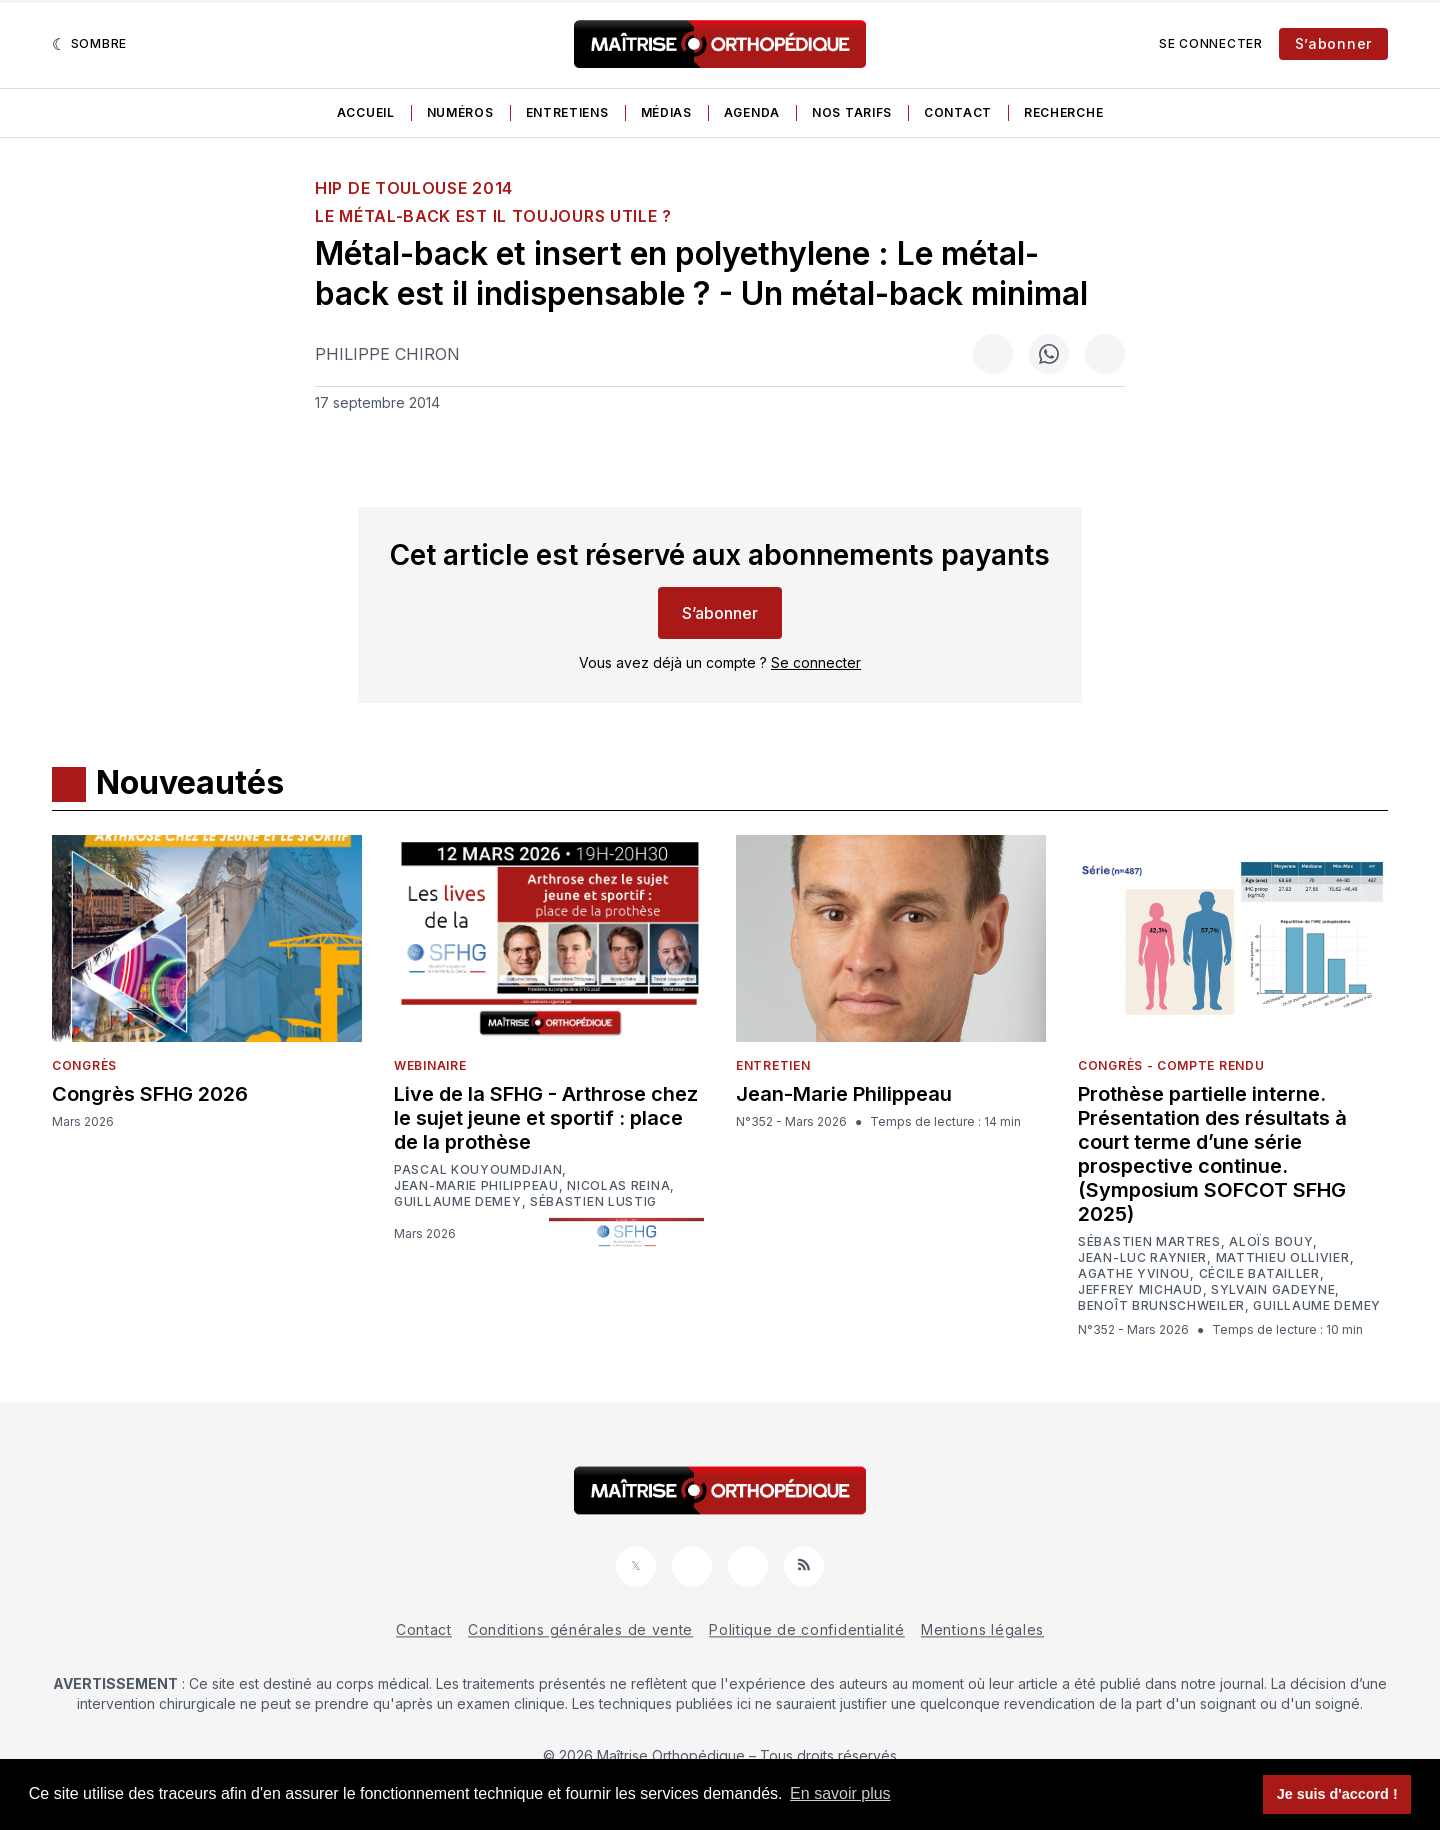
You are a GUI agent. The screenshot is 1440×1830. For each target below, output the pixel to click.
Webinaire (430, 1065)
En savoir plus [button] (840, 1793)
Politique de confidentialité (807, 1629)
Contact (958, 112)
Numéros (460, 112)
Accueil (366, 112)
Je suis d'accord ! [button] (1337, 1794)
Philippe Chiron (387, 354)
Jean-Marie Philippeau (476, 1186)
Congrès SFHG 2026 (150, 1094)
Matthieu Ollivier (1283, 1258)
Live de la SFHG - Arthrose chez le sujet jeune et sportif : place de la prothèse (546, 1118)
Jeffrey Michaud (1140, 1290)
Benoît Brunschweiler (1161, 1306)
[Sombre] (89, 44)
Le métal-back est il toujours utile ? (493, 216)
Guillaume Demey (458, 1202)
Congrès (84, 1065)
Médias (666, 112)
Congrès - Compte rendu (1171, 1065)
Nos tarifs (852, 112)
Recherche (1063, 112)
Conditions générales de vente (580, 1629)
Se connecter (1210, 43)
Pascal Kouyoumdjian (478, 1170)
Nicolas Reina (618, 1186)
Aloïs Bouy (1271, 1242)
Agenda (752, 112)
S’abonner (1333, 43)
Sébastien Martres (1149, 1242)
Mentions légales (982, 1629)
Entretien (773, 1065)
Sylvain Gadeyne (1273, 1290)
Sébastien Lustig (593, 1202)
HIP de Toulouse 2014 (414, 188)
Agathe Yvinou (1134, 1274)
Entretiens (567, 112)
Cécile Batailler (1259, 1274)
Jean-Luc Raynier (1142, 1258)
